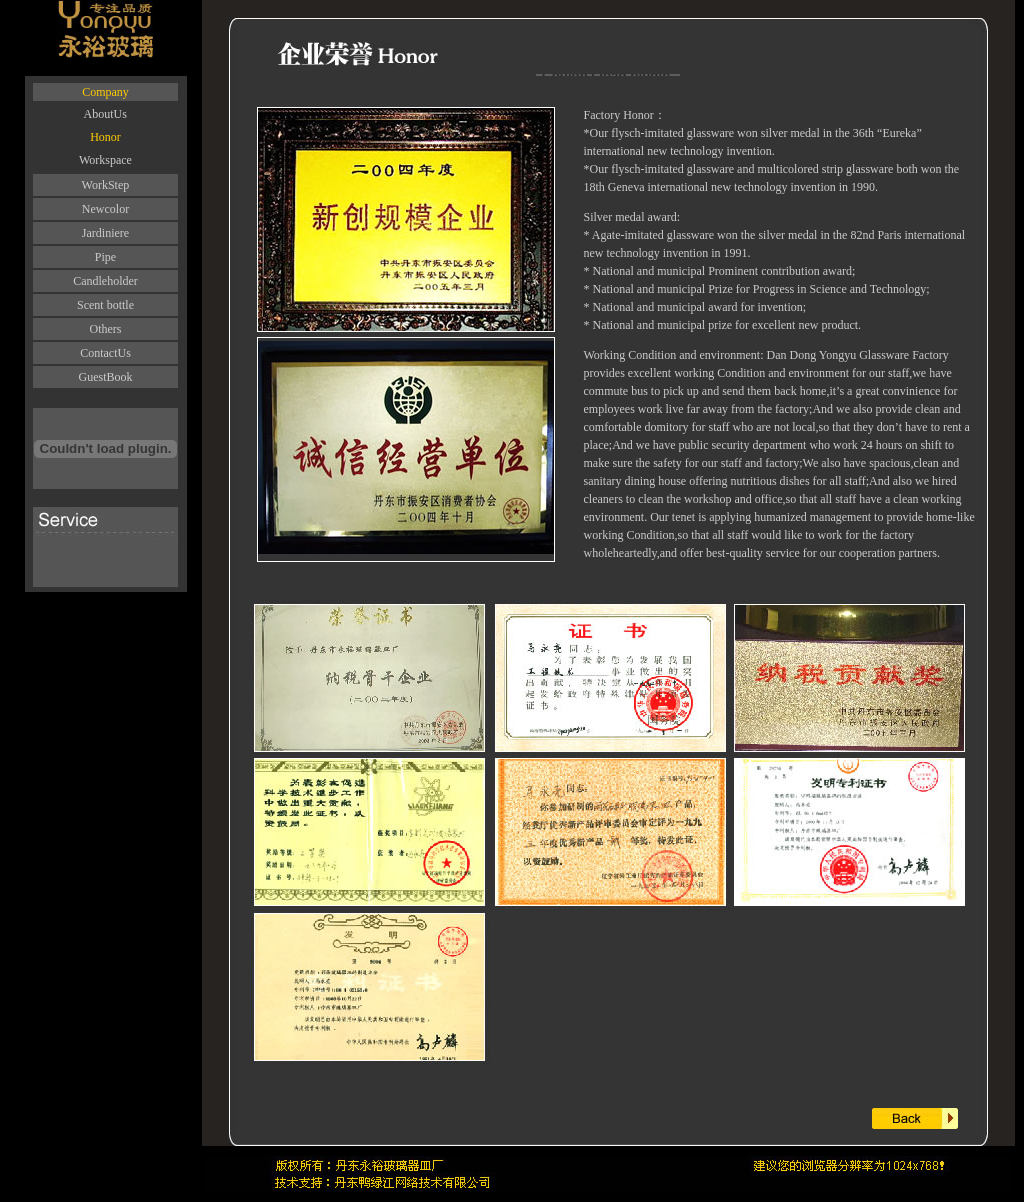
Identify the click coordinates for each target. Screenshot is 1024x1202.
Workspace (105, 160)
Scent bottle (105, 305)
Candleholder (105, 281)
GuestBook (106, 377)
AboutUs (105, 114)
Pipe (105, 257)
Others (106, 329)
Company (105, 92)
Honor (105, 137)
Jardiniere (105, 233)
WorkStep (105, 185)
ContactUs (105, 353)
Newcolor (105, 209)
